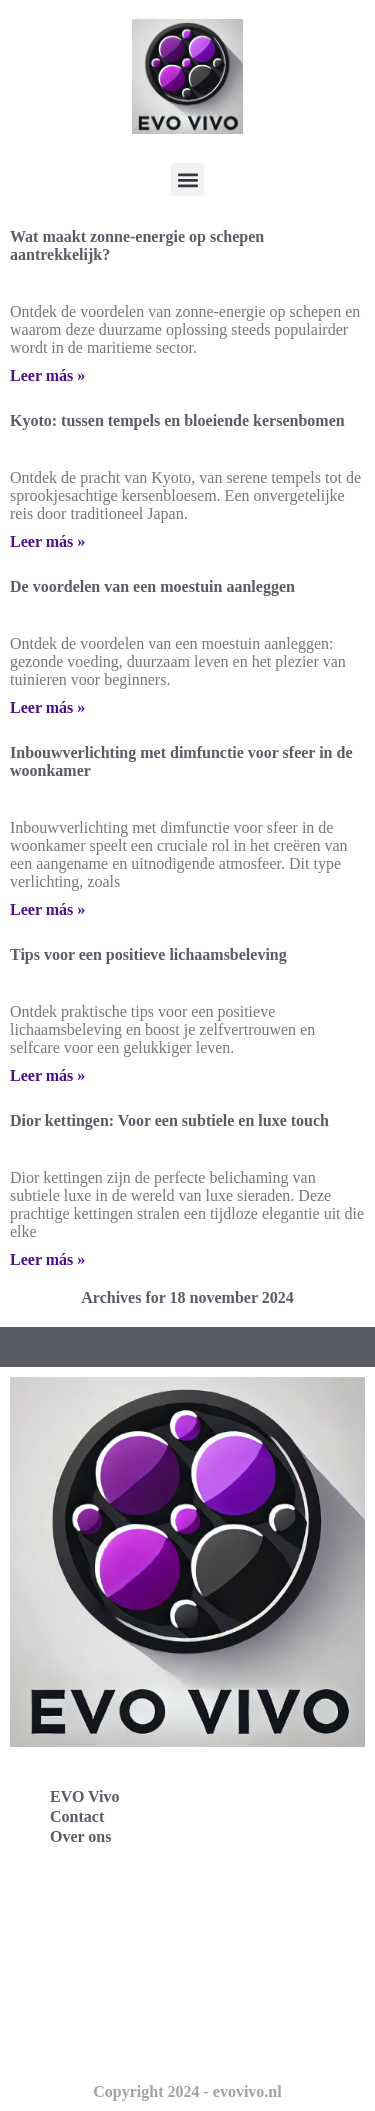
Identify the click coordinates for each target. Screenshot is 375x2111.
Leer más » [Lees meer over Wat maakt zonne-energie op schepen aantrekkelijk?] (47, 375)
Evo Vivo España (88, 1952)
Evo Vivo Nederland (99, 1996)
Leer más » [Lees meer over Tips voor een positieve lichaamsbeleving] (47, 1075)
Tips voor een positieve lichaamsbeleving (148, 954)
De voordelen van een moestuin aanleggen (152, 586)
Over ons (80, 1836)
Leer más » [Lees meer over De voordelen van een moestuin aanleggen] (47, 707)
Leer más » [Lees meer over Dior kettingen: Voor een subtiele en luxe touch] (47, 1259)
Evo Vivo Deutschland (105, 1908)
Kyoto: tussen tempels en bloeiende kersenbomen (177, 420)
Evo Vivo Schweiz (90, 2040)
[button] (187, 179)
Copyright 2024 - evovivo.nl (187, 2091)
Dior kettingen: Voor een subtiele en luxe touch (169, 1120)
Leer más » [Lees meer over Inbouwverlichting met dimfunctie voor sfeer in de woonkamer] (47, 909)
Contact (77, 1816)
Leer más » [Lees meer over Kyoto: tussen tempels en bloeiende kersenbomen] (47, 541)
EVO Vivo (84, 1796)
